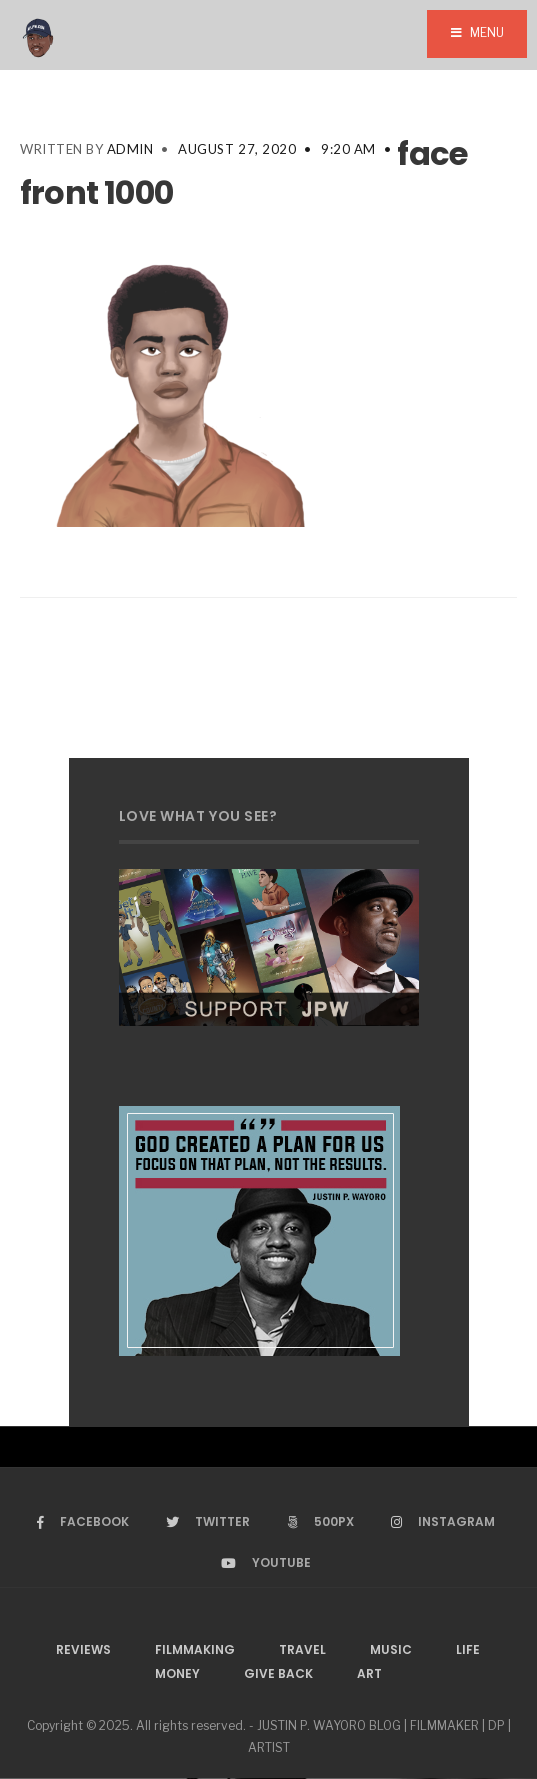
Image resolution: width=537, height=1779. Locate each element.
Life (468, 1649)
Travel (302, 1649)
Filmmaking (195, 1649)
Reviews (83, 1649)
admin (130, 149)
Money (177, 1673)
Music (391, 1649)
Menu (477, 32)
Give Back (278, 1673)
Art (369, 1673)
